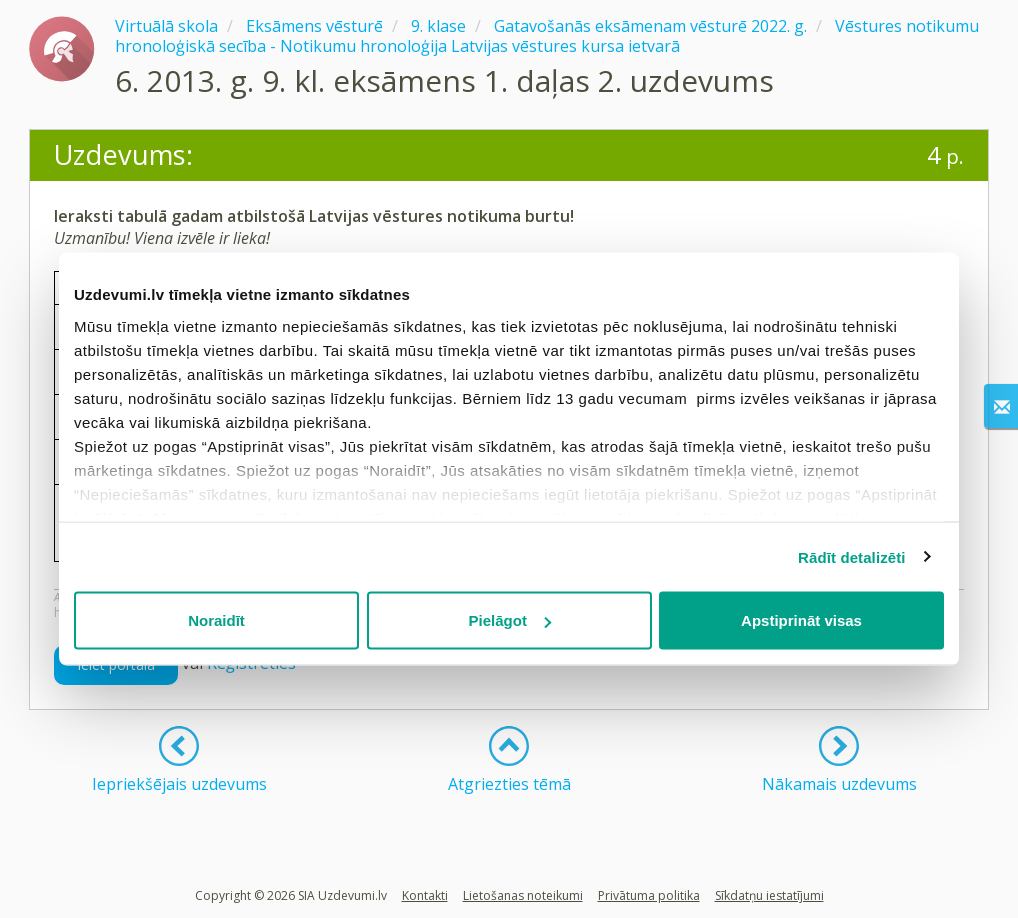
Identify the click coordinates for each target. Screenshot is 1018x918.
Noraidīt (216, 620)
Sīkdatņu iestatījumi (769, 895)
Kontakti (425, 895)
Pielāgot (510, 620)
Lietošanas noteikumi (523, 895)
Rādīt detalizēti (851, 556)
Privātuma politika (649, 895)
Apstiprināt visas (801, 620)
